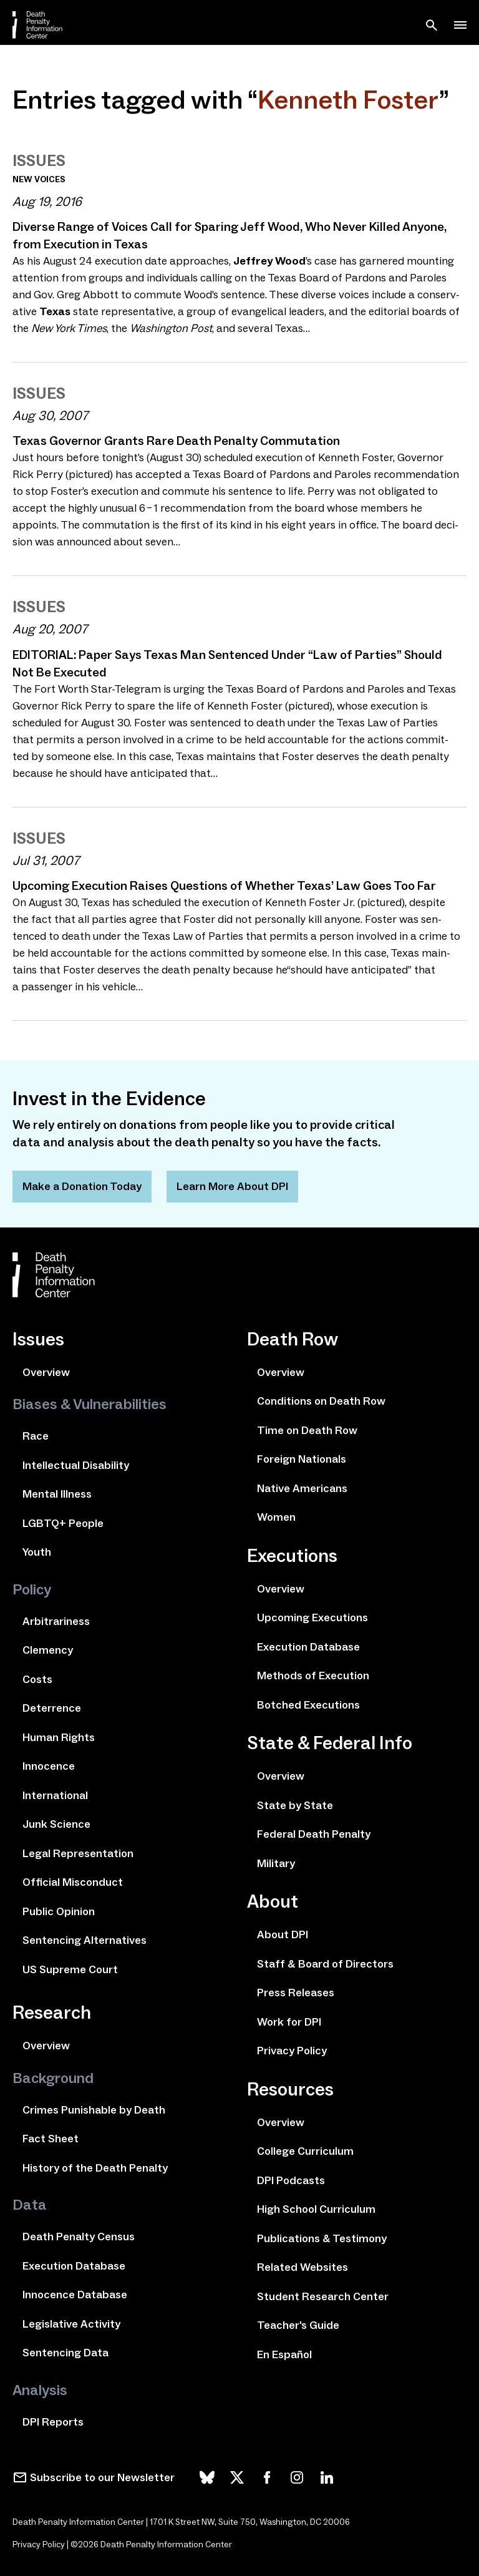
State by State (295, 1805)
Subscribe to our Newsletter (102, 2477)
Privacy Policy (292, 2050)
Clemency (47, 1650)
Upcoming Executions (312, 1617)
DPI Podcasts (291, 2180)
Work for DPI (289, 2022)
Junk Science (56, 1824)
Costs (37, 1679)
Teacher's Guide (298, 2325)
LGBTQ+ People (63, 1523)
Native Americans (302, 1488)
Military (276, 1863)
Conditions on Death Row (321, 1401)
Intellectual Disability (75, 1465)
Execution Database (73, 2266)
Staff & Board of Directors (325, 1964)
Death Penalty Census (78, 2236)
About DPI (282, 1934)
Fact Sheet (50, 2138)
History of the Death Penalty (95, 2168)
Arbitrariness (56, 1621)
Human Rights (58, 1737)
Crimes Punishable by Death (93, 2110)
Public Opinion (58, 1911)
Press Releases (295, 1992)
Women (276, 1517)
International (55, 1795)
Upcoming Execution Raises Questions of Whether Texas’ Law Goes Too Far (224, 885)
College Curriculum (305, 2151)
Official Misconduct (72, 1882)
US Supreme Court (70, 1969)
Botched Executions (308, 1705)
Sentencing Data (65, 2352)
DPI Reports (53, 2422)
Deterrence (51, 1708)
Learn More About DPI (232, 1186)
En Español (284, 2354)
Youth (36, 1552)
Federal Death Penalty (313, 1834)
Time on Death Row (307, 1430)
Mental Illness (57, 1494)
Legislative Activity (71, 2324)
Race (35, 1436)
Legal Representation (77, 1853)
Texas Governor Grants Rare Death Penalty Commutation (176, 440)
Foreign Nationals (301, 1459)
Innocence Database (74, 2294)
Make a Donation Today (82, 1186)
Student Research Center (323, 2296)
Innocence (48, 1766)
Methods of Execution (313, 1675)
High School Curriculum (316, 2209)
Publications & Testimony (322, 2238)
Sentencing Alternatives (84, 1940)
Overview (46, 1372)
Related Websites (302, 2267)
